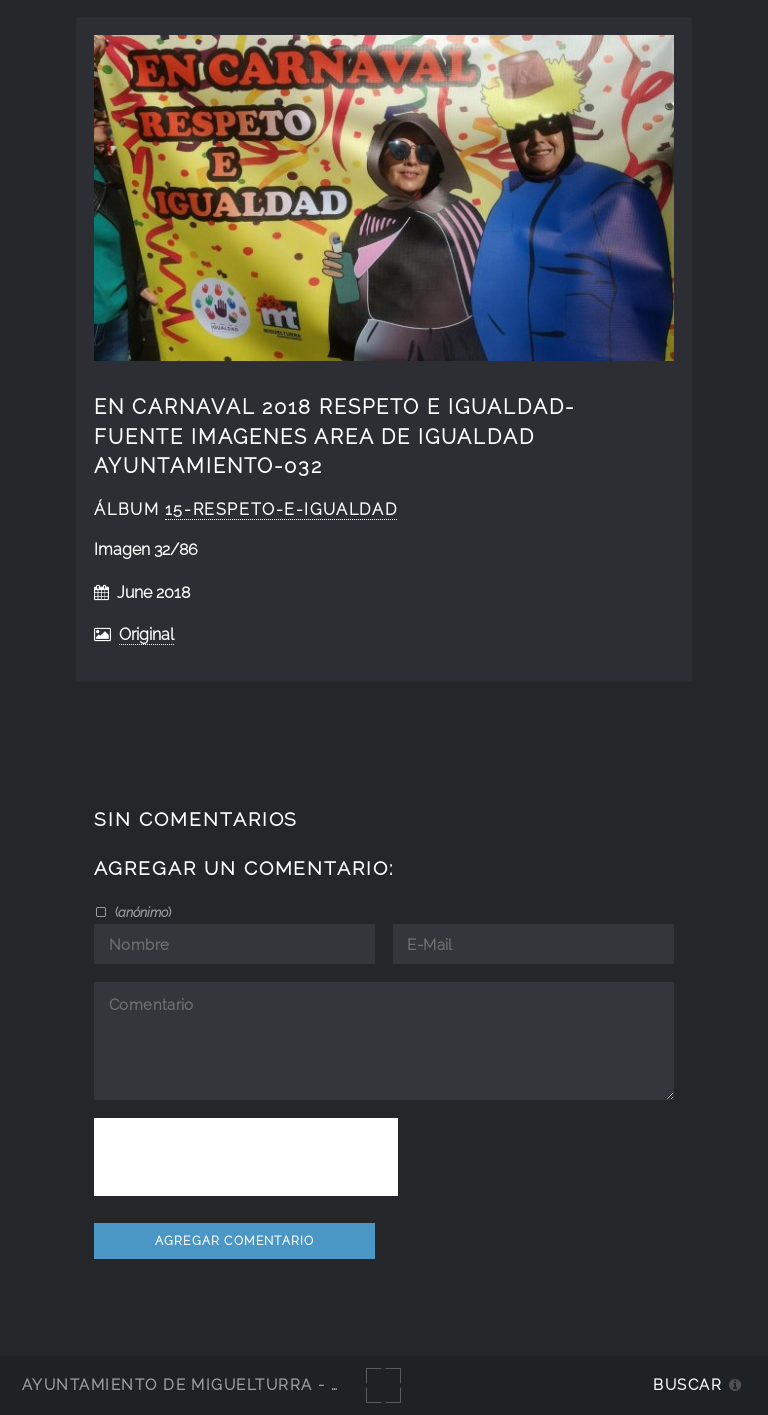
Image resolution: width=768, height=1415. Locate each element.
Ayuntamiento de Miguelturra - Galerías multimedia (274, 1384)
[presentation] (246, 1157)
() (141, 912)
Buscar (687, 1384)
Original (146, 634)
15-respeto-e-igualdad (281, 509)
